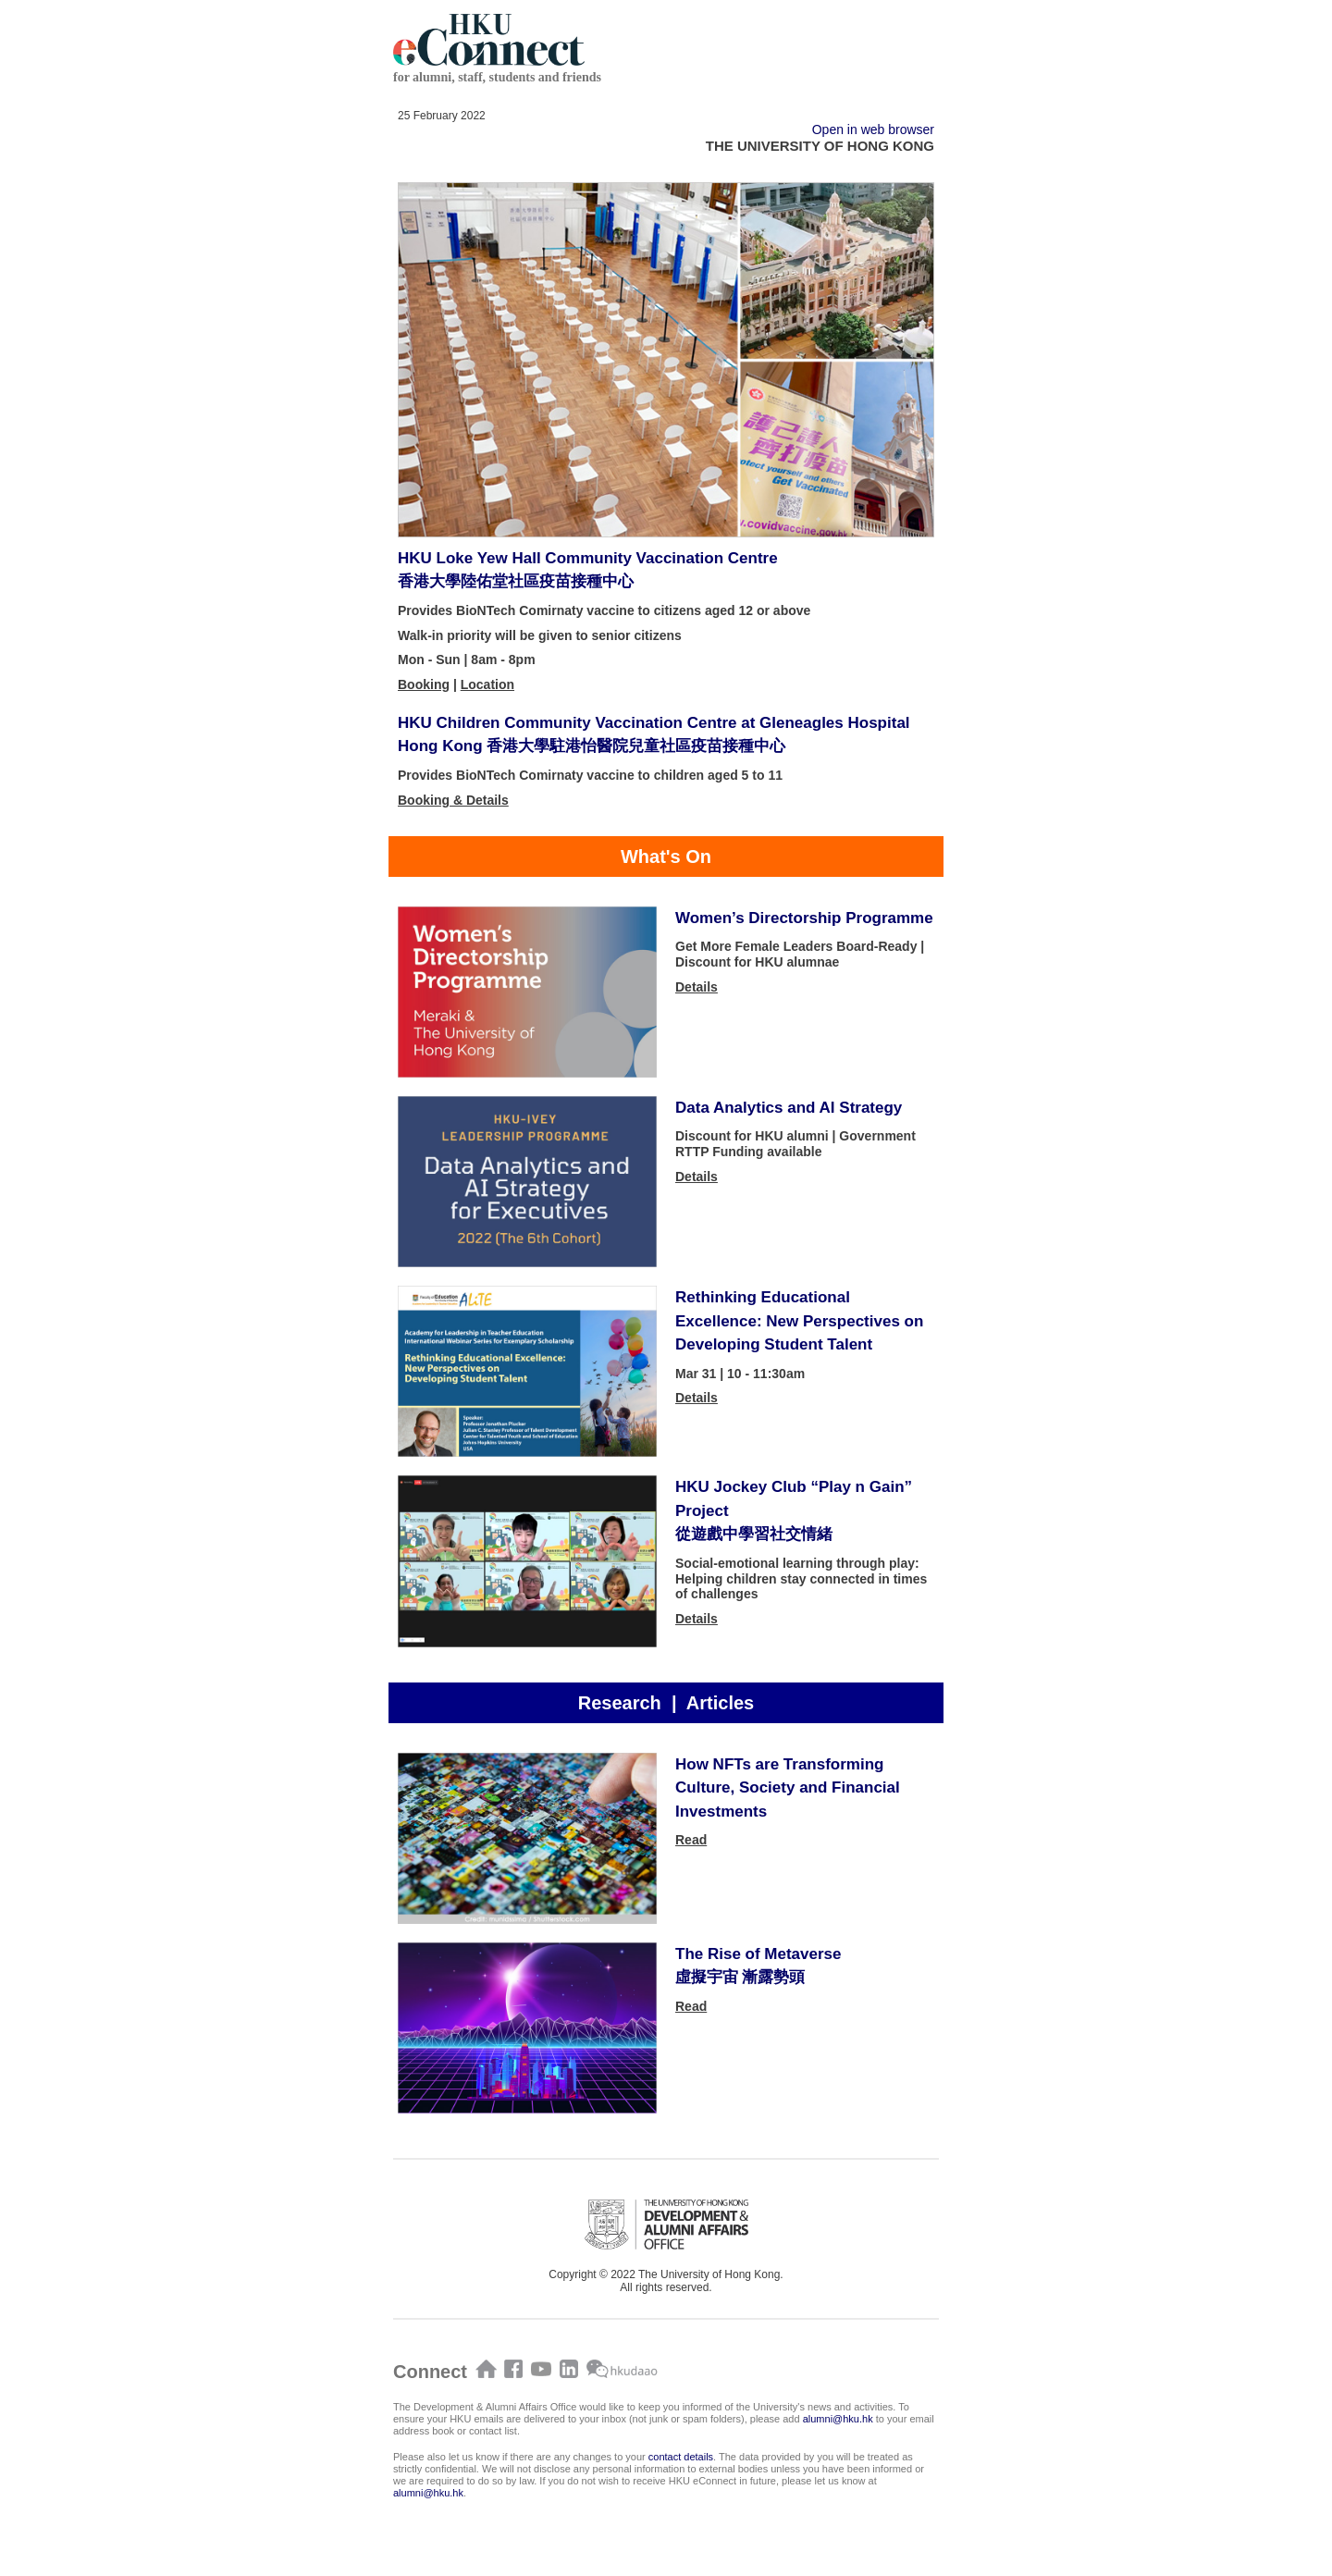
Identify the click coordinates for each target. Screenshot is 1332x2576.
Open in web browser (873, 129)
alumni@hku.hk (838, 2418)
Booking (424, 684)
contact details (680, 2456)
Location (487, 684)
